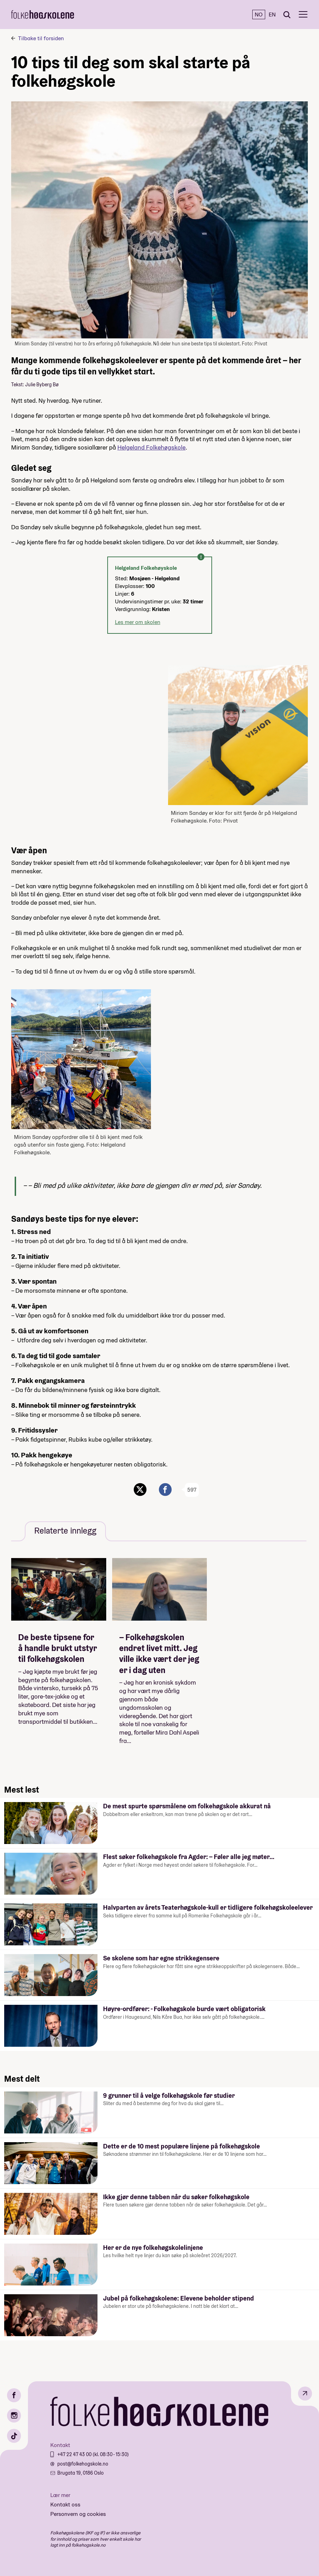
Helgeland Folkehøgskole (151, 447)
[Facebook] (14, 2395)
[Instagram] (14, 2416)
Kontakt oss (65, 2504)
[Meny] (303, 14)
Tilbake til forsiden (41, 38)
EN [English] (272, 14)
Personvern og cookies (78, 2514)
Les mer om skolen (137, 622)
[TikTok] (14, 2436)
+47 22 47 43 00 (75, 2454)
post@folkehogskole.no (82, 2464)
